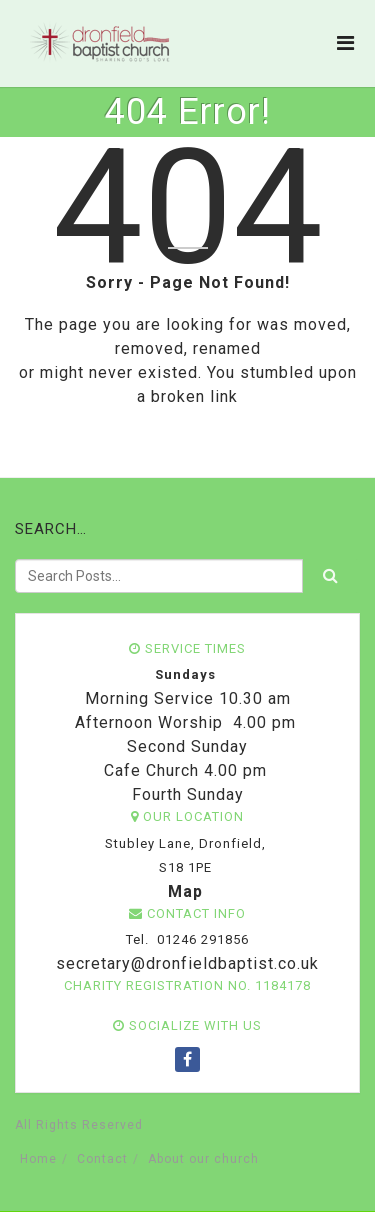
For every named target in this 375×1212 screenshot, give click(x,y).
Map (185, 891)
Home (38, 1159)
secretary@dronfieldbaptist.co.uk (185, 963)
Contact (102, 1159)
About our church (203, 1159)
